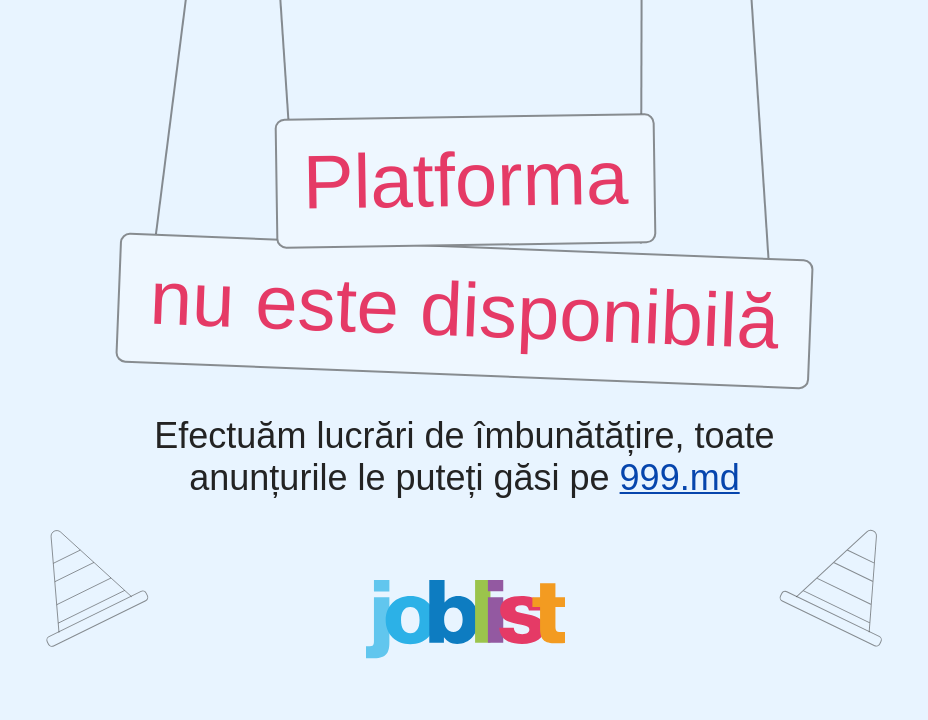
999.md (679, 478)
